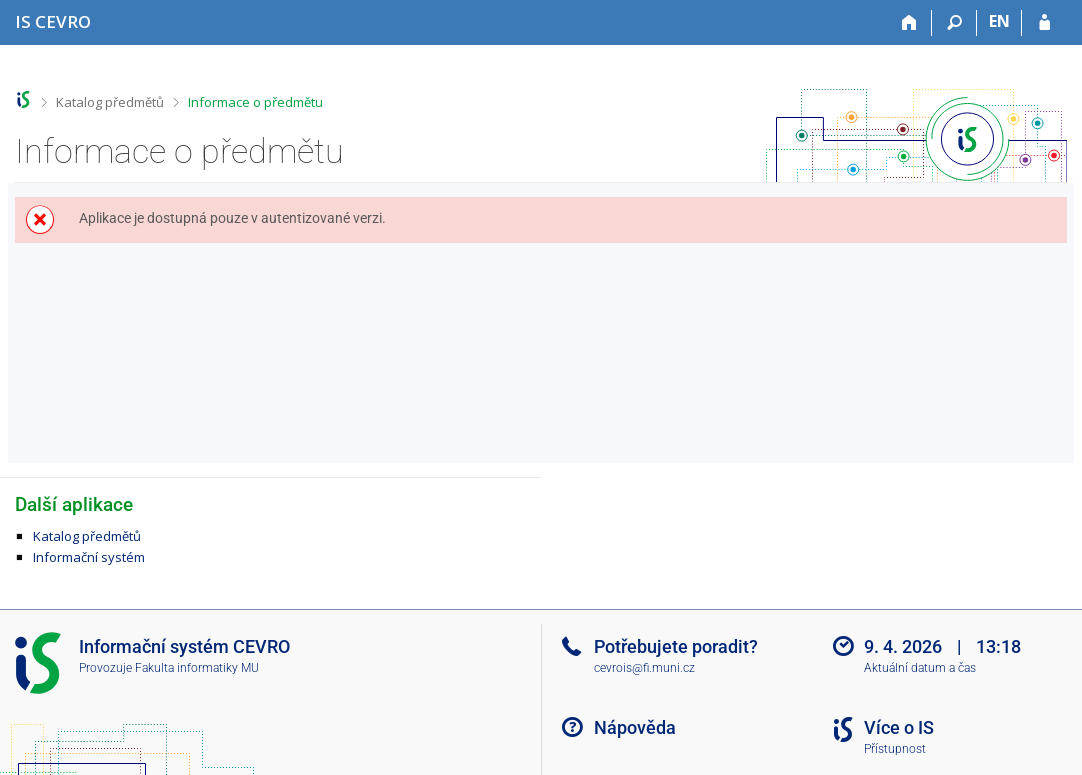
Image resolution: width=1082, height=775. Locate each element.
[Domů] (909, 23)
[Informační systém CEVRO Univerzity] (53, 21)
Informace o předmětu (255, 102)
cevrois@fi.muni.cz (644, 668)
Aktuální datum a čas (920, 668)
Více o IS (899, 727)
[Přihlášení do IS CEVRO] (1044, 23)
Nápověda (635, 727)
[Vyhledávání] (954, 23)
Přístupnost (895, 749)
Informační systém (89, 557)
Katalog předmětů (110, 102)
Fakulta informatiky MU (197, 668)
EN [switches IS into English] (999, 21)
